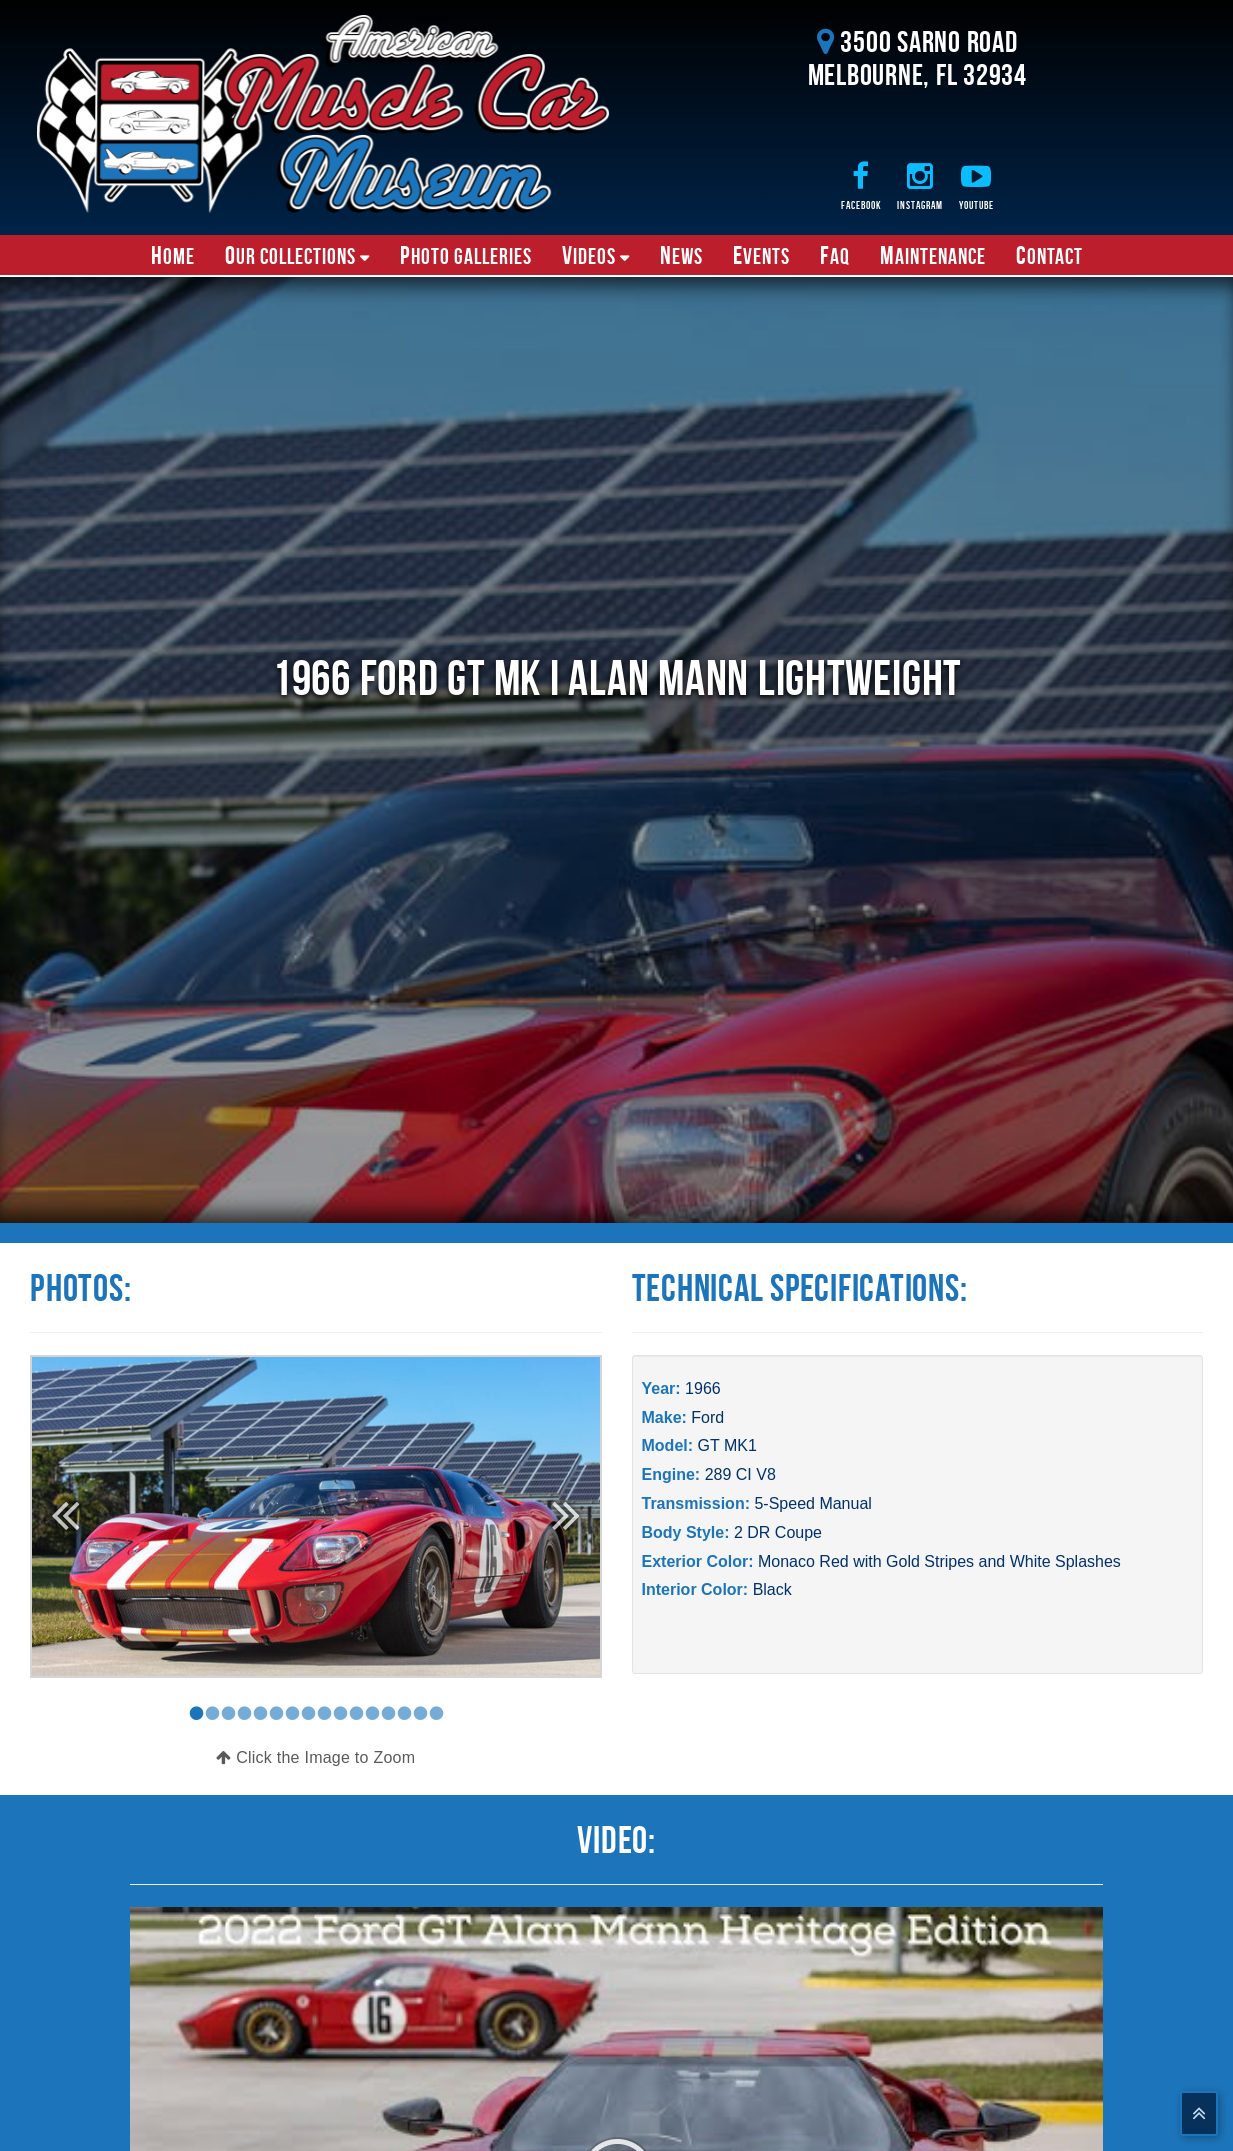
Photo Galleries (466, 255)
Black (772, 1589)
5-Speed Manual (812, 1503)
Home (173, 255)
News (681, 255)
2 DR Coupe (778, 1532)
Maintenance (933, 255)
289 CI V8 (740, 1474)
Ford (707, 1417)
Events (761, 255)
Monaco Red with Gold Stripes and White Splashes (939, 1561)
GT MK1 (727, 1445)
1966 (703, 1388)
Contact (1049, 255)
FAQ (835, 255)
